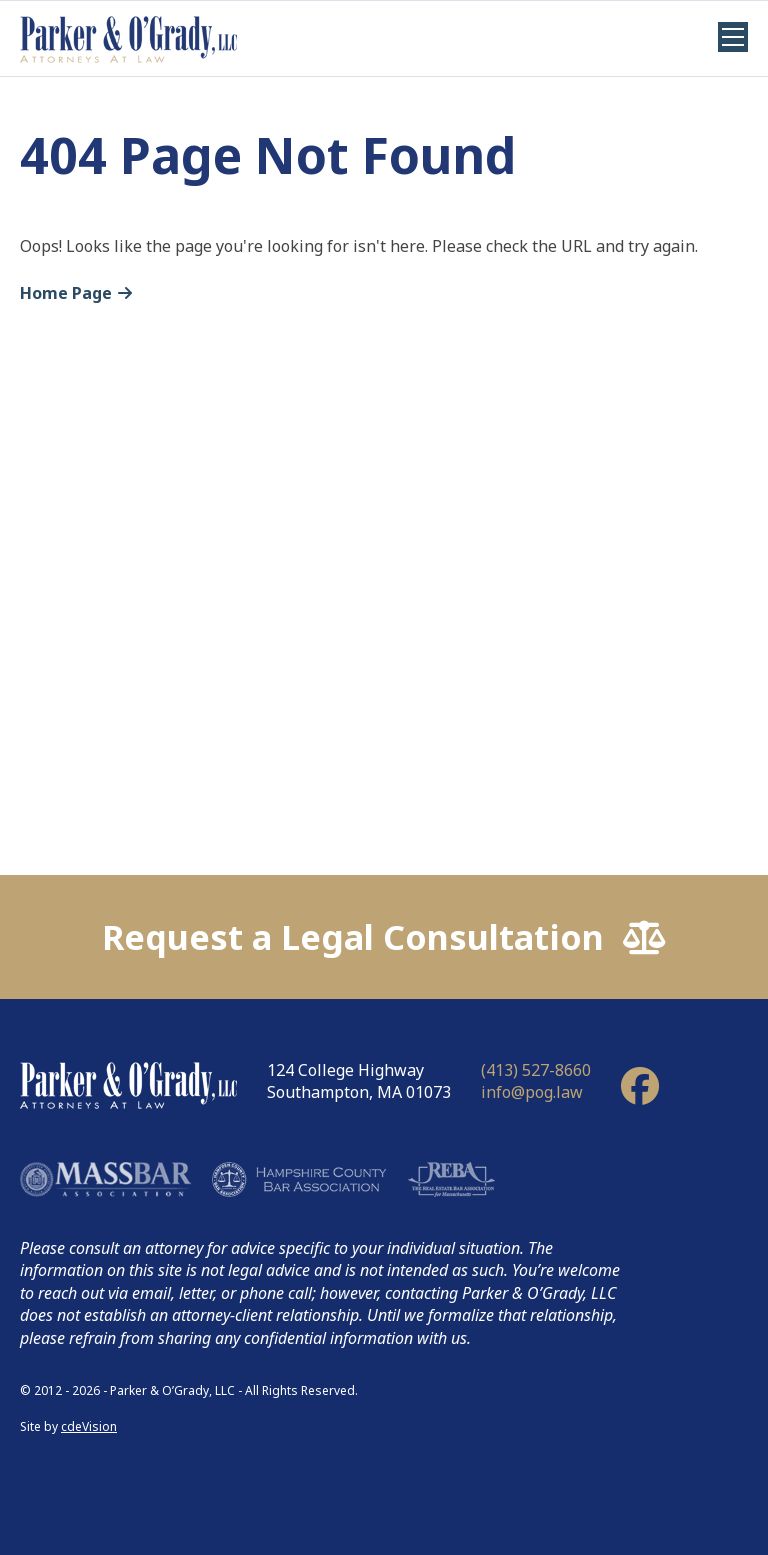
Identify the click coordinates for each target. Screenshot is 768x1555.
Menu (733, 37)
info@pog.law (532, 1092)
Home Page (66, 293)
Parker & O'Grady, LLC (128, 38)
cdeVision (89, 1426)
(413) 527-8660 (536, 1070)
